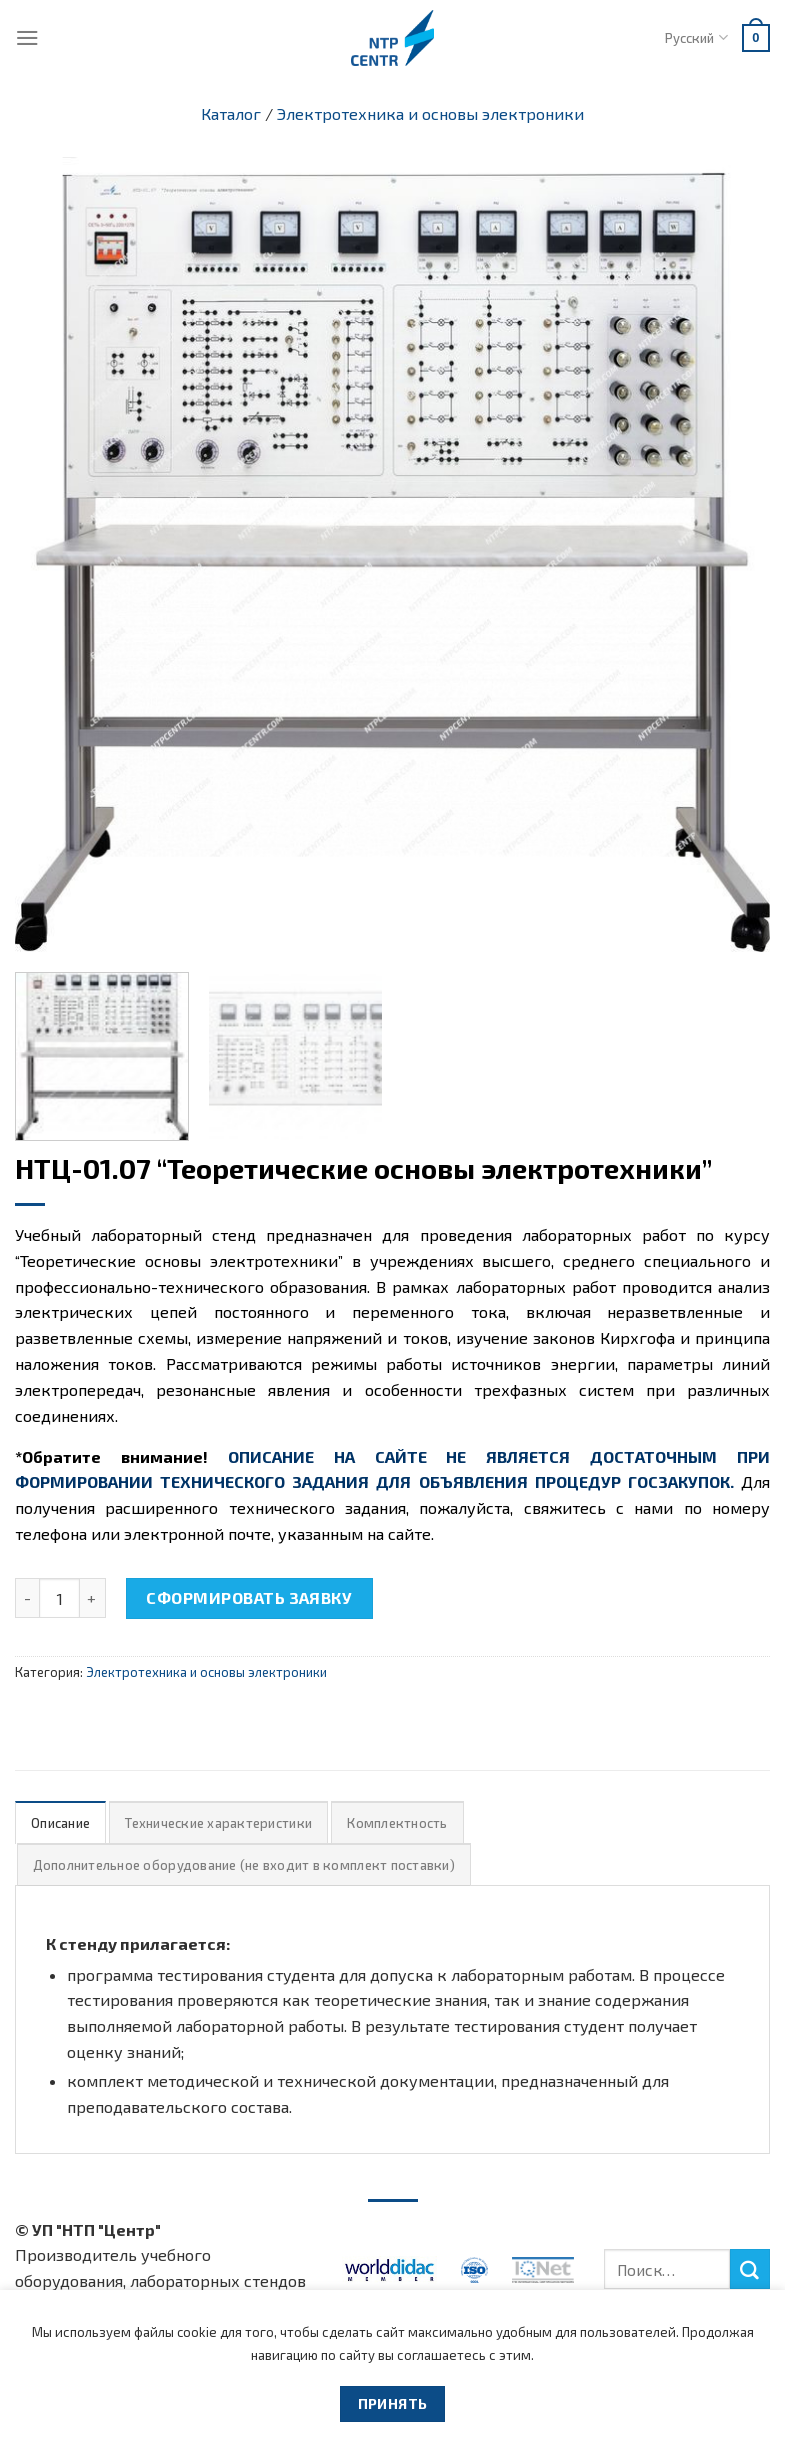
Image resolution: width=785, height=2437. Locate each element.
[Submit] (750, 2269)
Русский (696, 37)
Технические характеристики (218, 1823)
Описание (60, 1823)
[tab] (60, 1822)
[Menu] (27, 37)
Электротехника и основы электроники (430, 113)
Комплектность (397, 1823)
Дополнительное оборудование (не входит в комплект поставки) (244, 1865)
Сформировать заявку (249, 1597)
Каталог (231, 113)
